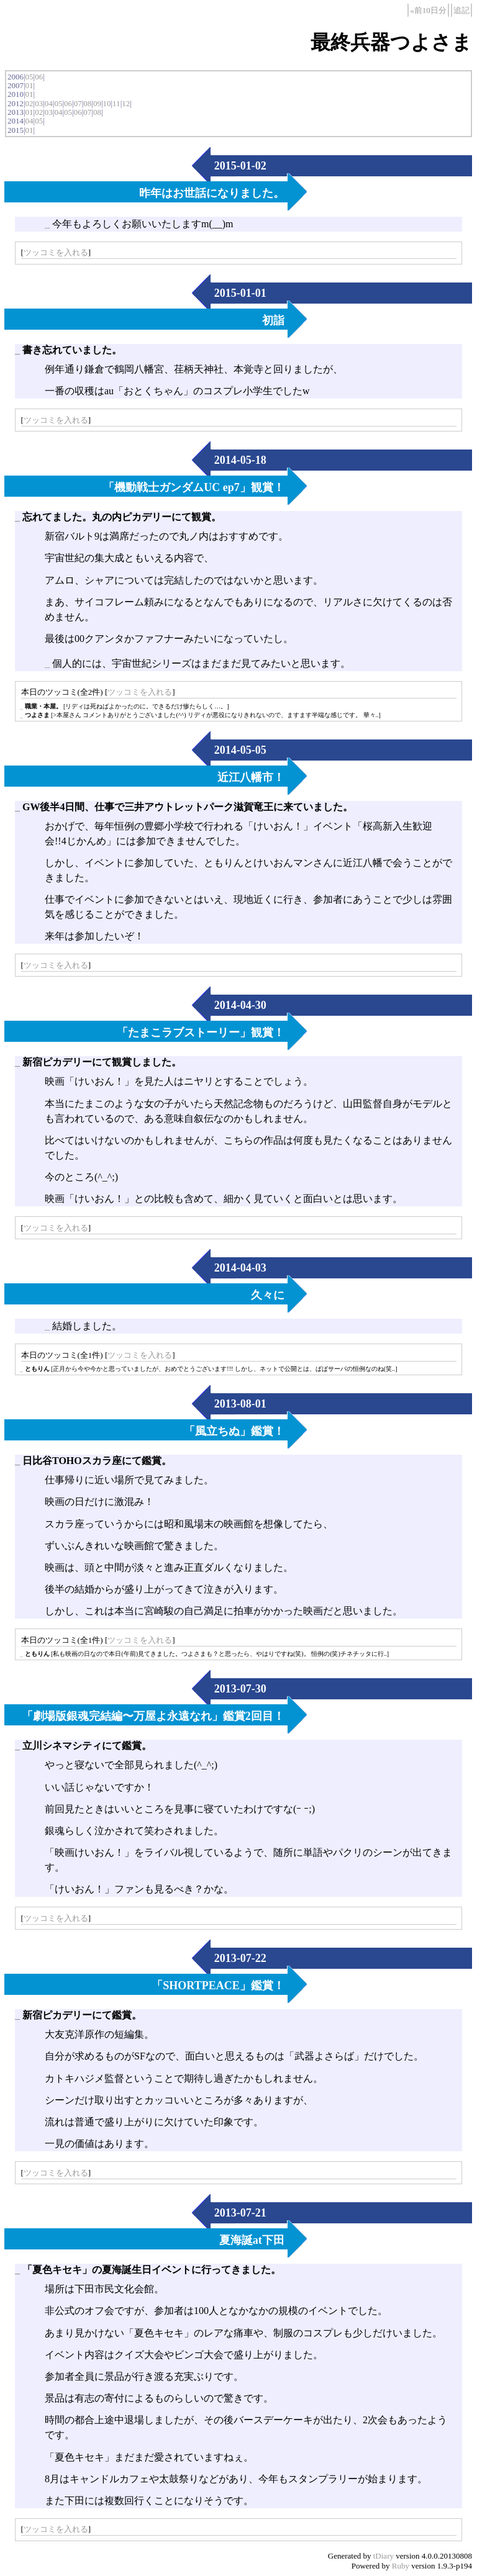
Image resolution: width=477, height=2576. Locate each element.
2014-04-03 (240, 1268)
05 (29, 76)
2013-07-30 (240, 1689)
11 (116, 103)
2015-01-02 (240, 166)
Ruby (400, 2565)
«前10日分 (428, 10)
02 (29, 103)
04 (49, 103)
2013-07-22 (240, 1958)
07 (78, 103)
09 (97, 103)
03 (39, 103)
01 (29, 85)
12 (126, 103)
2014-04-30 (240, 1005)
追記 (461, 10)
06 (39, 76)
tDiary (383, 2555)
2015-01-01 (240, 293)
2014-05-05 (240, 750)
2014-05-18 (240, 460)
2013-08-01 (240, 1404)
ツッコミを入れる (56, 252)
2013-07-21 (240, 2213)
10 (106, 103)
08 (87, 103)
